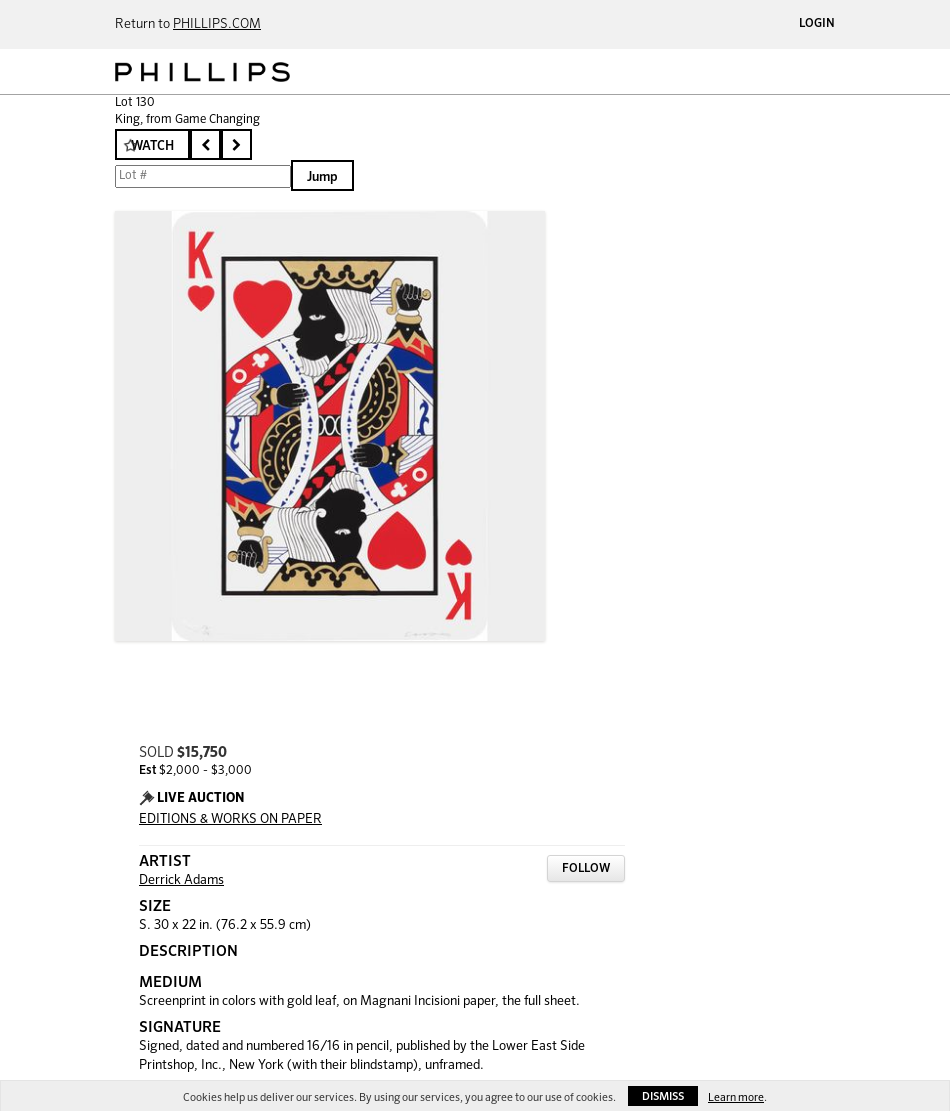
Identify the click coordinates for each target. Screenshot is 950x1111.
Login (817, 24)
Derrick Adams (181, 880)
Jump (322, 177)
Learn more (736, 1097)
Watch (152, 146)
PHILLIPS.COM (217, 24)
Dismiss (663, 1096)
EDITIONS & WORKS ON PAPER (230, 819)
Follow (586, 869)
